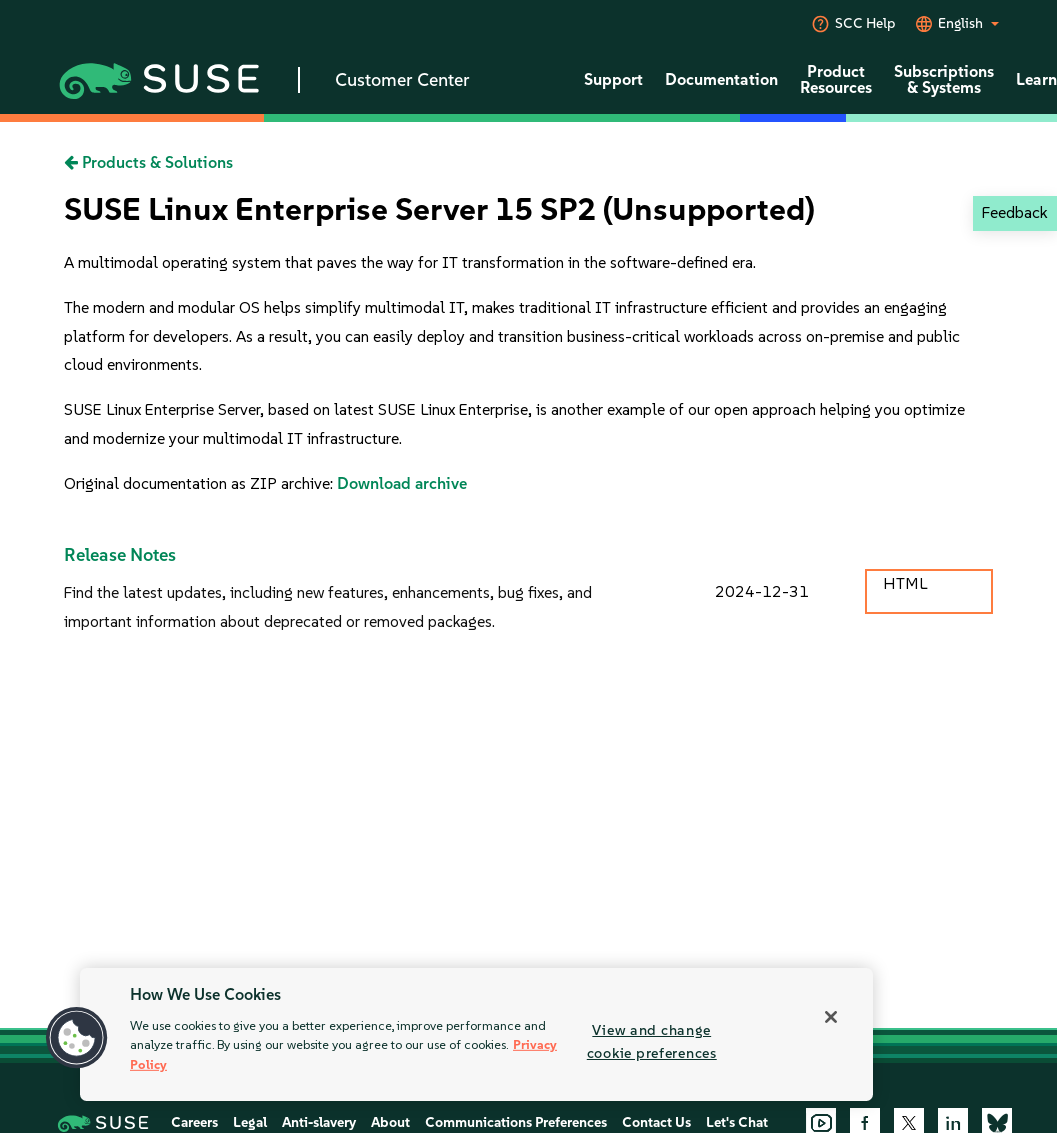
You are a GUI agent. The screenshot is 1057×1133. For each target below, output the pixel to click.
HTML (905, 583)
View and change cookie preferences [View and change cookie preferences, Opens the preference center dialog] (652, 1041)
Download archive (402, 483)
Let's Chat (737, 1122)
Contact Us (656, 1122)
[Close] (831, 1017)
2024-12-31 (762, 591)
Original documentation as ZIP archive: (200, 483)
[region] (476, 1034)
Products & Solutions (148, 162)
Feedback (1014, 212)
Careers (194, 1122)
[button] (77, 1038)
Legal (250, 1122)
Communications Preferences (516, 1122)
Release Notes (120, 555)
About (390, 1122)
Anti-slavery (319, 1122)
